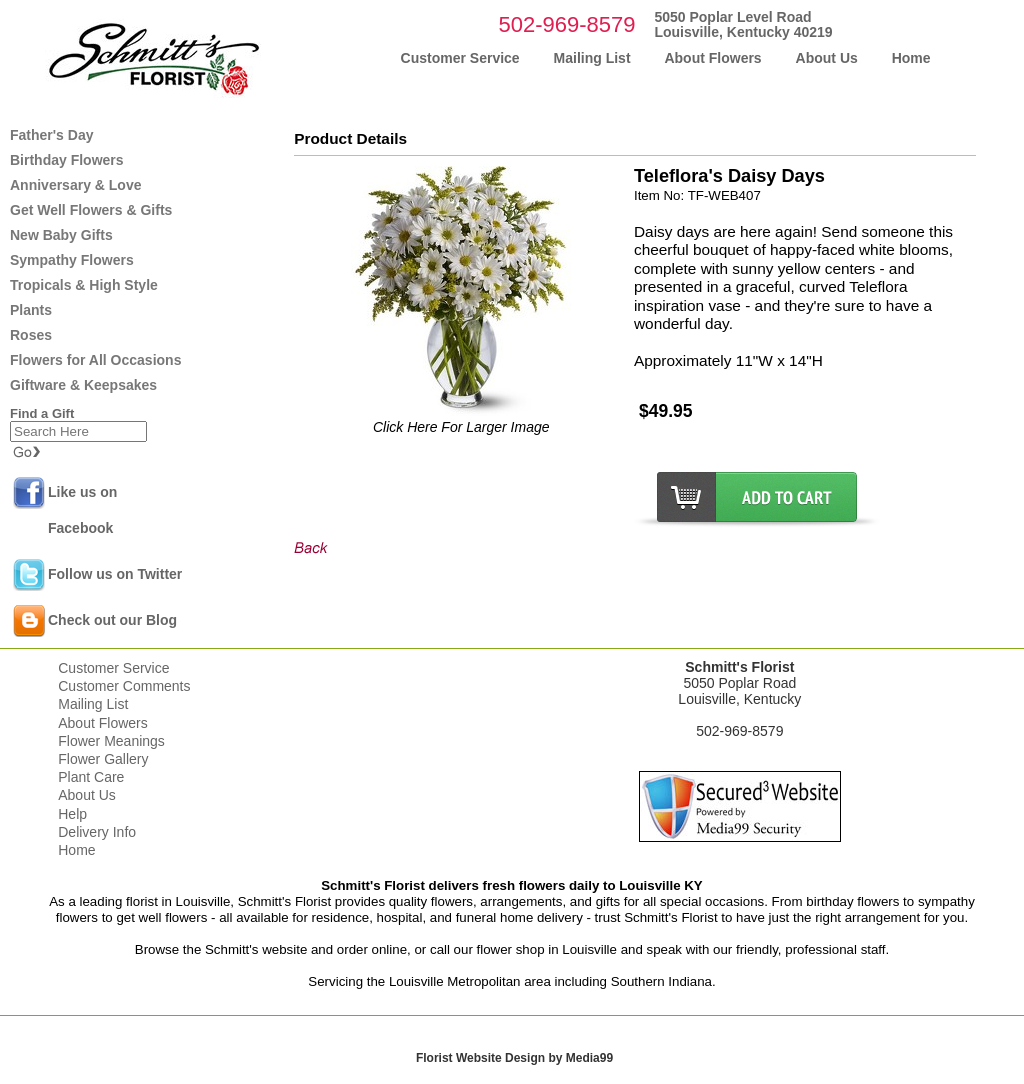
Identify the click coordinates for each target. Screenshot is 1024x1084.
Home (76, 850)
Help (72, 814)
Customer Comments (124, 686)
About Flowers (102, 723)
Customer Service (113, 668)
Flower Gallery (103, 759)
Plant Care (91, 777)
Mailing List (93, 704)
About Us (87, 795)
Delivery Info (97, 832)
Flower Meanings (111, 741)
